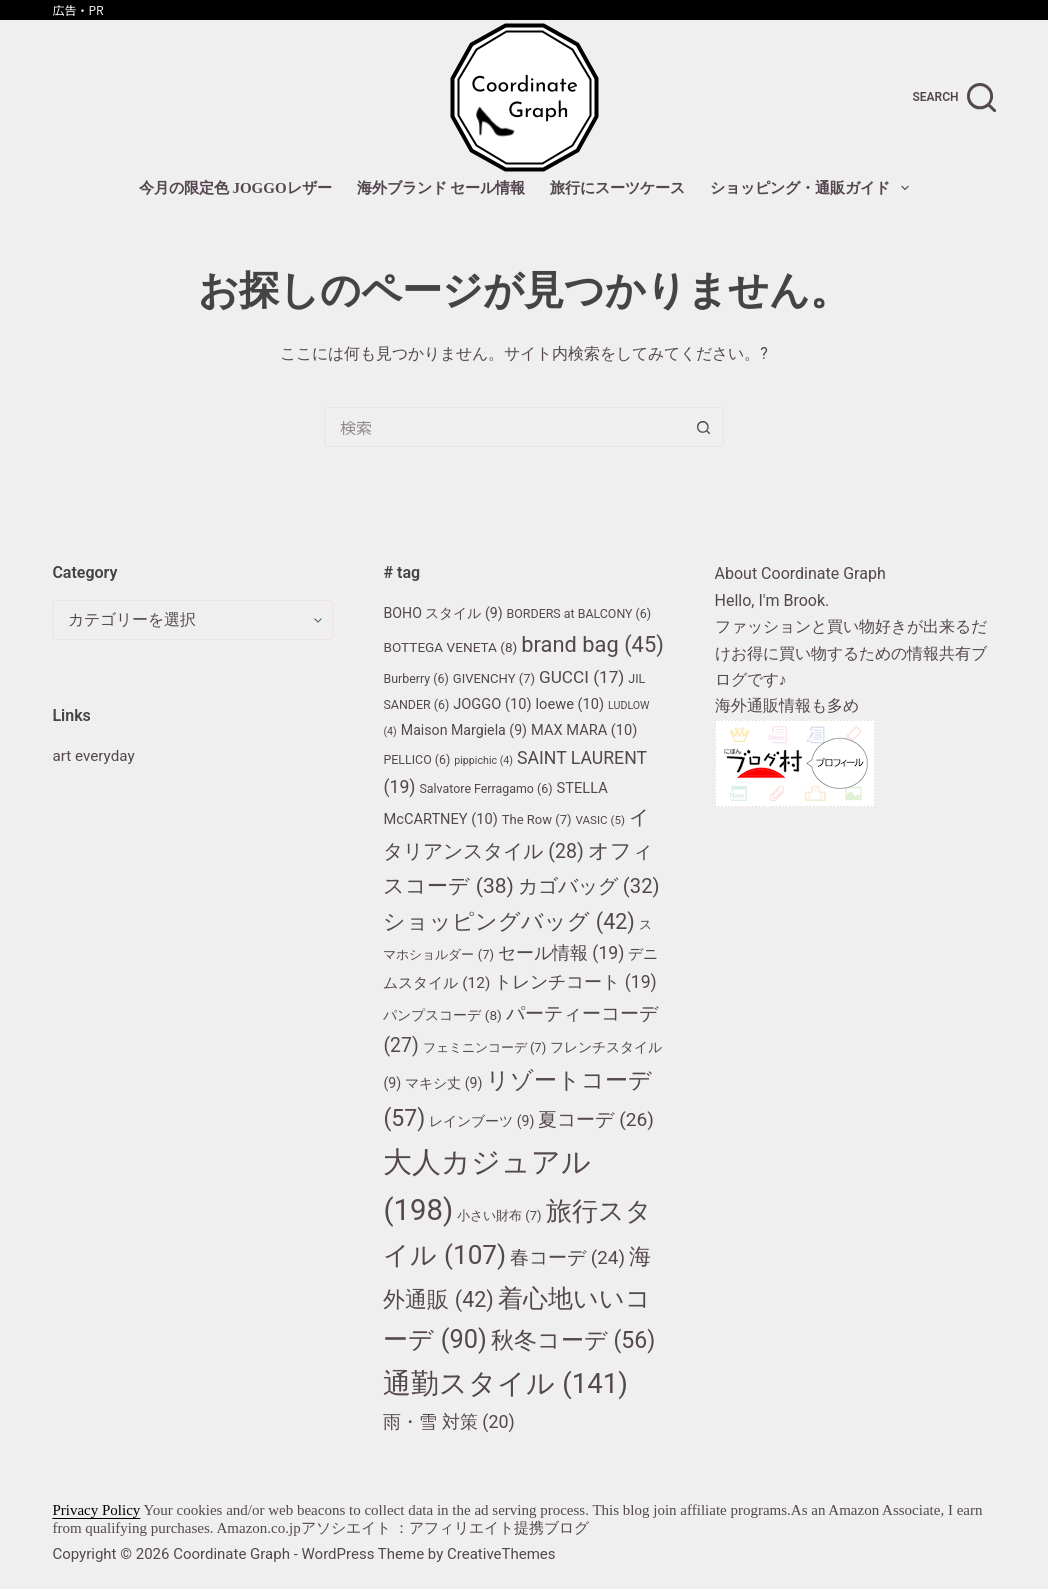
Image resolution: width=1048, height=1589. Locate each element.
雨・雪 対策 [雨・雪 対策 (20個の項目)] (448, 1421)
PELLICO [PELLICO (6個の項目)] (416, 759)
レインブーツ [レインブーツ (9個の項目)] (481, 1121)
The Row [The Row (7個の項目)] (537, 819)
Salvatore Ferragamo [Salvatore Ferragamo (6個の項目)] (485, 788)
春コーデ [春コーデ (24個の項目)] (567, 1258)
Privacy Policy (96, 1510)
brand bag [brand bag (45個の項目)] (592, 644)
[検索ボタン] (704, 427)
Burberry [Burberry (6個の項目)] (415, 678)
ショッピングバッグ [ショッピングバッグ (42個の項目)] (508, 921)
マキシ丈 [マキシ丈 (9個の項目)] (443, 1083)
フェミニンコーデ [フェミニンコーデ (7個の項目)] (485, 1047)
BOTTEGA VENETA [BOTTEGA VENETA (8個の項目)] (450, 647)
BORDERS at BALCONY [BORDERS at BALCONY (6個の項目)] (579, 613)
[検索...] (504, 427)
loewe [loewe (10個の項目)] (569, 704)
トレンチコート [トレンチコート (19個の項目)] (575, 982)
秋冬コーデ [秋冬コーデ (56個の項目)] (573, 1340)
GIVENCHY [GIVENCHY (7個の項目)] (494, 678)
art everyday (95, 755)
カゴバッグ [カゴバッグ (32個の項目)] (589, 886)
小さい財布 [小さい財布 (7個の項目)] (499, 1215)
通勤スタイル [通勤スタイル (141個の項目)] (505, 1383)
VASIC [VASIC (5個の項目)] (601, 820)
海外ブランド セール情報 (441, 188)
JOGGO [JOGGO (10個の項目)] (492, 704)
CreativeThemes (501, 1554)
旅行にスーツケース (617, 188)
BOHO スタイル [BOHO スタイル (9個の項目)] (442, 613)
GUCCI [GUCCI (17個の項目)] (581, 677)
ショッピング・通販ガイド (813, 188)
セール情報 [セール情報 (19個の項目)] (561, 953)
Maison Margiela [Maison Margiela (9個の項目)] (464, 730)
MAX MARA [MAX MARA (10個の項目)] (584, 730)
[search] (954, 97)
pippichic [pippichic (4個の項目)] (483, 760)
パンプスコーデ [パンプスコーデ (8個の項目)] (442, 1015)
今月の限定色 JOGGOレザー (235, 188)
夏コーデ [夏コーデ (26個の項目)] (596, 1119)
